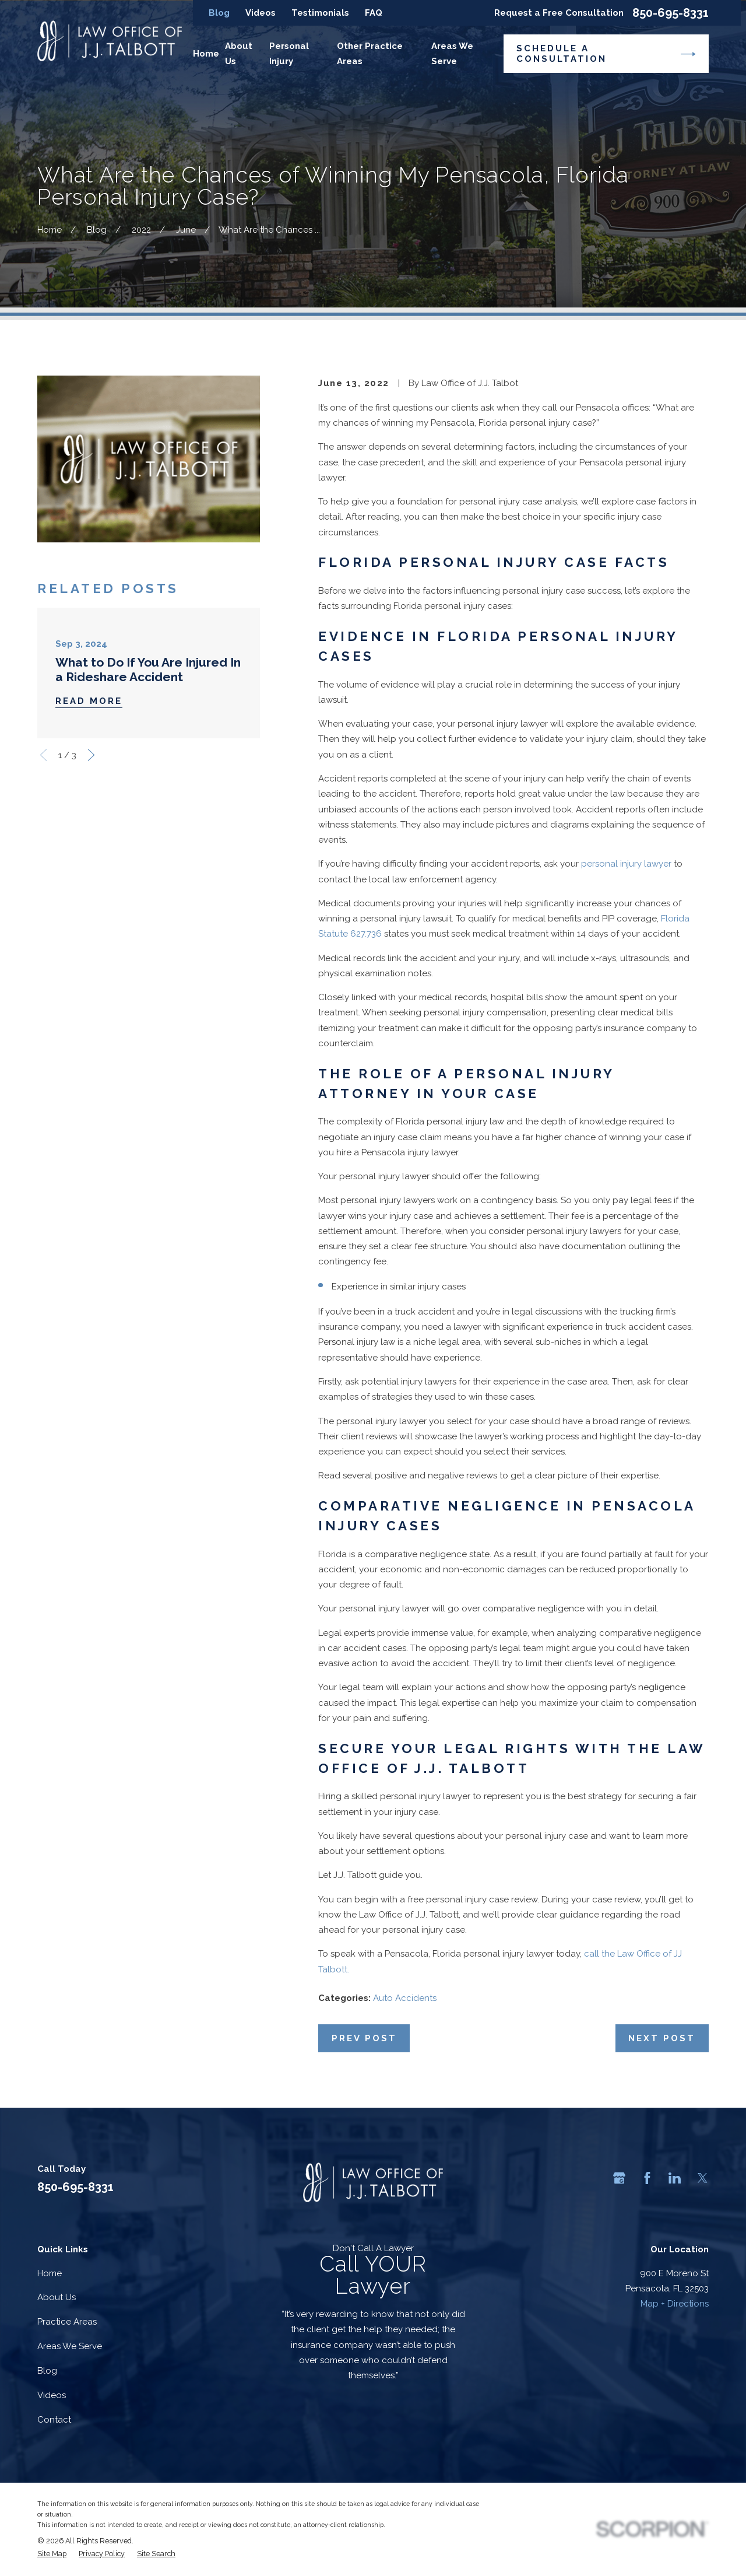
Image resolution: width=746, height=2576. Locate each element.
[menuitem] (51, 2553)
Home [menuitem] (206, 53)
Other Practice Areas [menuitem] (370, 53)
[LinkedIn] (674, 2178)
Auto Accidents (405, 1998)
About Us (56, 2297)
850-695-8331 (670, 13)
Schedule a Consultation (605, 53)
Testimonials (320, 13)
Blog (219, 13)
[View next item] (91, 755)
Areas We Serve (69, 2346)
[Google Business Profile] (619, 2178)
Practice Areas (67, 2321)
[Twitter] (702, 2178)
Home (49, 2273)
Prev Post (364, 2038)
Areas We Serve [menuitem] (452, 53)
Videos (260, 13)
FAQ (373, 13)
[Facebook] (647, 2178)
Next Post (661, 2038)
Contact (54, 2419)
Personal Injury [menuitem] (289, 53)
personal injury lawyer (626, 863)
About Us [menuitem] (238, 53)
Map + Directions (675, 2303)
